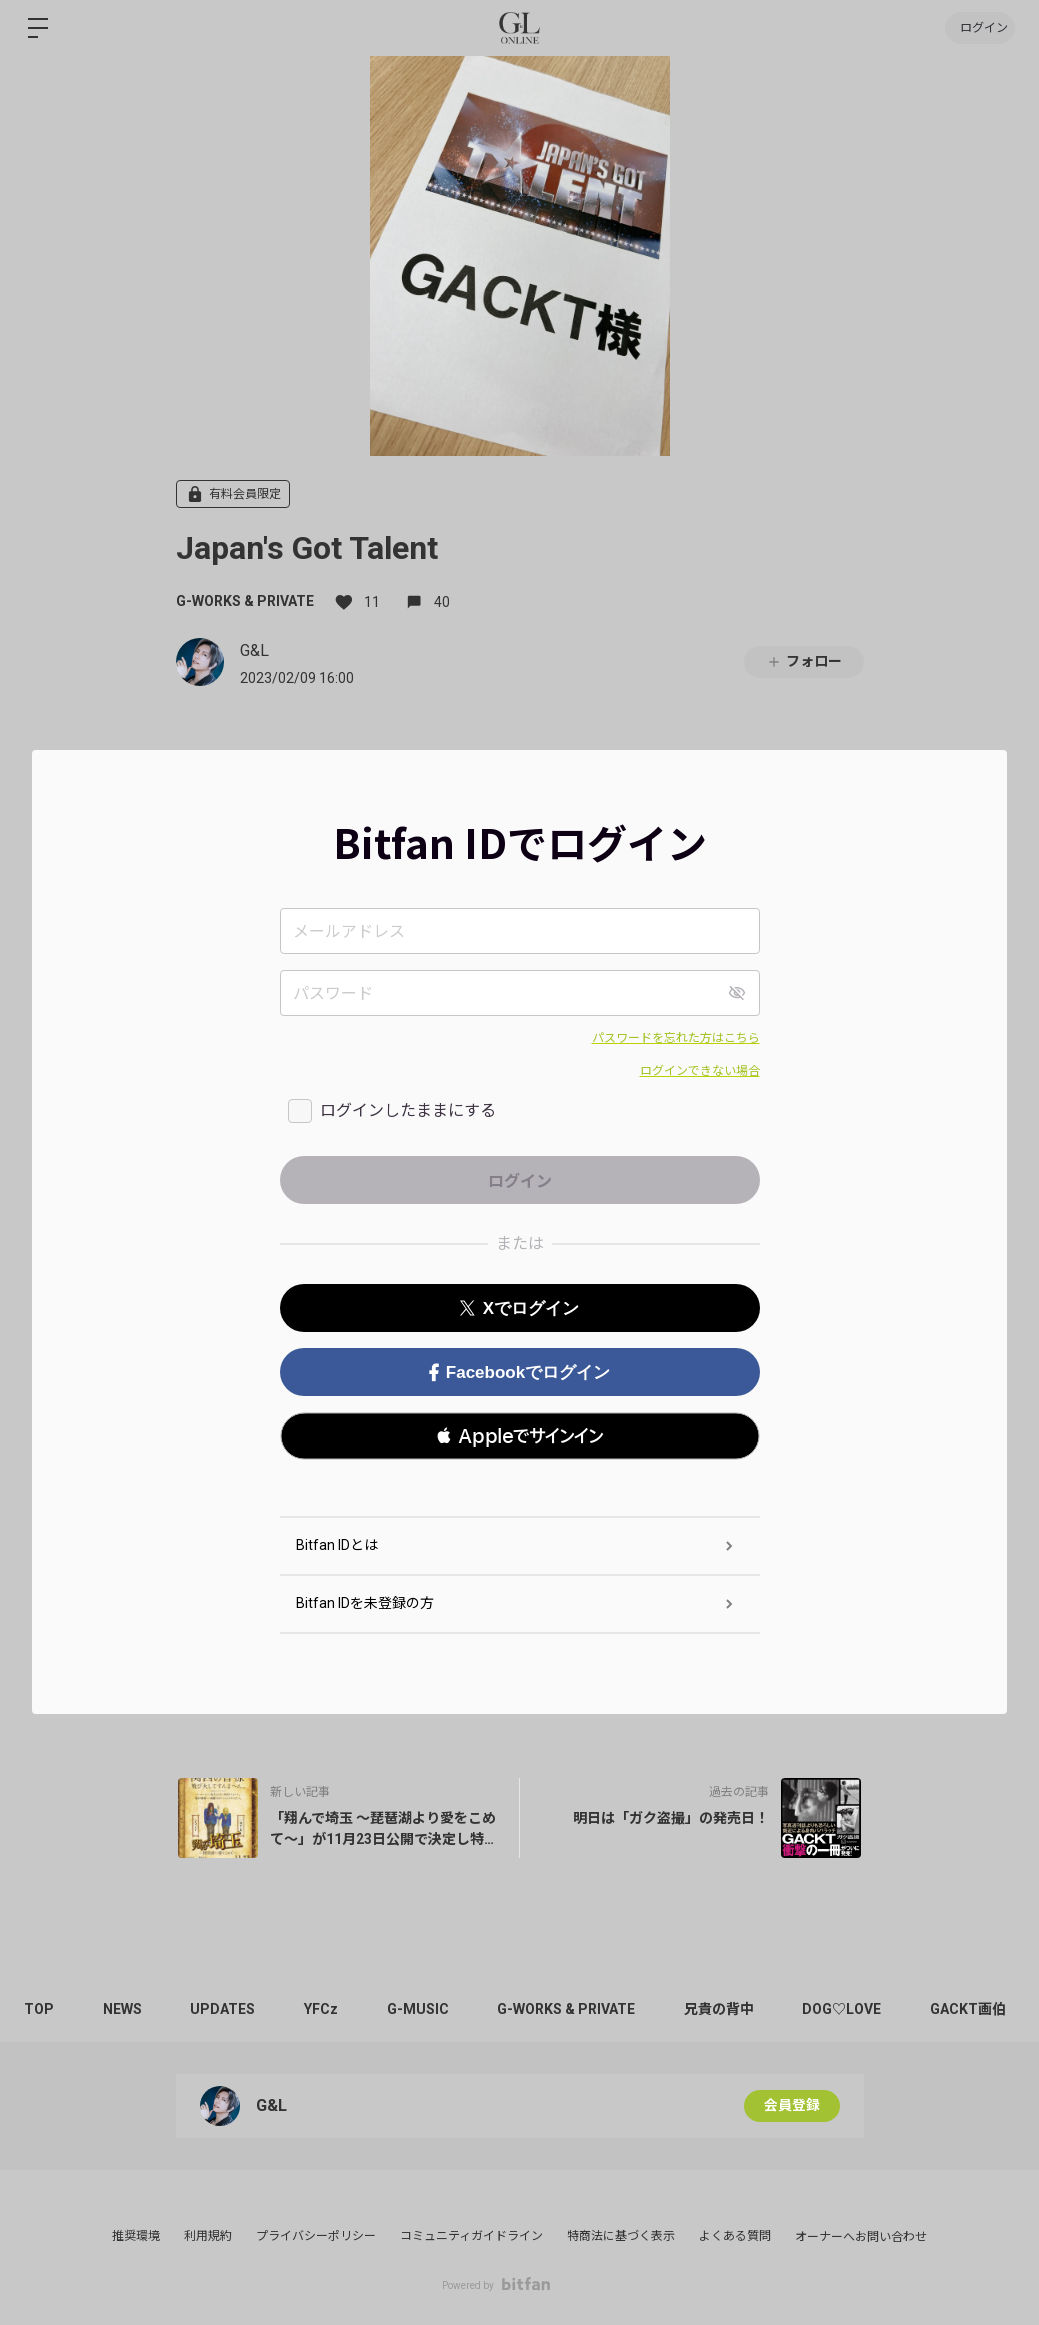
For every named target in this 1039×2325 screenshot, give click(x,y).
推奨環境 (136, 2236)
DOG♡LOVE (852, 2009)
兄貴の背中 (728, 2009)
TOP (40, 2009)
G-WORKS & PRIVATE (245, 601)
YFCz (326, 2009)
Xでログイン (519, 1308)
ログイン (979, 28)
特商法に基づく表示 (621, 2236)
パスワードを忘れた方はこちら (676, 1038)
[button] (520, 1436)
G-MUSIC (424, 2009)
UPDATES (226, 2009)
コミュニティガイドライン (471, 2236)
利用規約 (208, 2236)
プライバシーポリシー (316, 2236)
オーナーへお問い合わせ (861, 2237)
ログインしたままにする (408, 1110)
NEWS (124, 2009)
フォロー (804, 661)
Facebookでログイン (519, 1372)
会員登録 (792, 2106)
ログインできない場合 (700, 1071)
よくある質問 (735, 2236)
